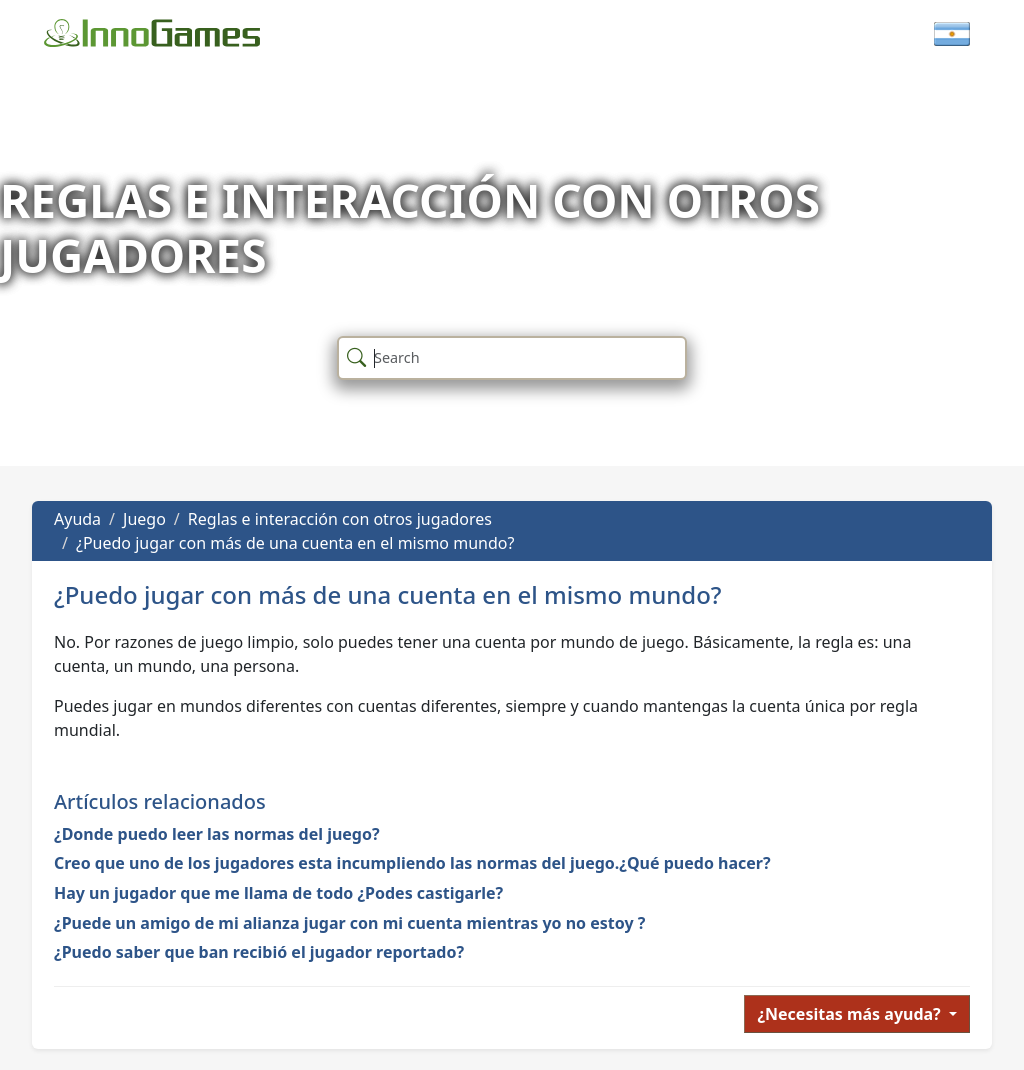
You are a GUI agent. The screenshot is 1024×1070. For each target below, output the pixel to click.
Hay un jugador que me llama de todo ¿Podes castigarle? (278, 893)
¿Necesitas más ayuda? (851, 1014)
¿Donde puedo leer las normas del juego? (217, 834)
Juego (144, 519)
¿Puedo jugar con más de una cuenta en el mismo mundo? (295, 543)
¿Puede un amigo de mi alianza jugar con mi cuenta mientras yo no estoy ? (349, 923)
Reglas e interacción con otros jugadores (340, 519)
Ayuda (77, 519)
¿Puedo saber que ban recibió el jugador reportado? (259, 952)
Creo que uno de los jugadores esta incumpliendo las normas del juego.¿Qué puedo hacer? (412, 863)
